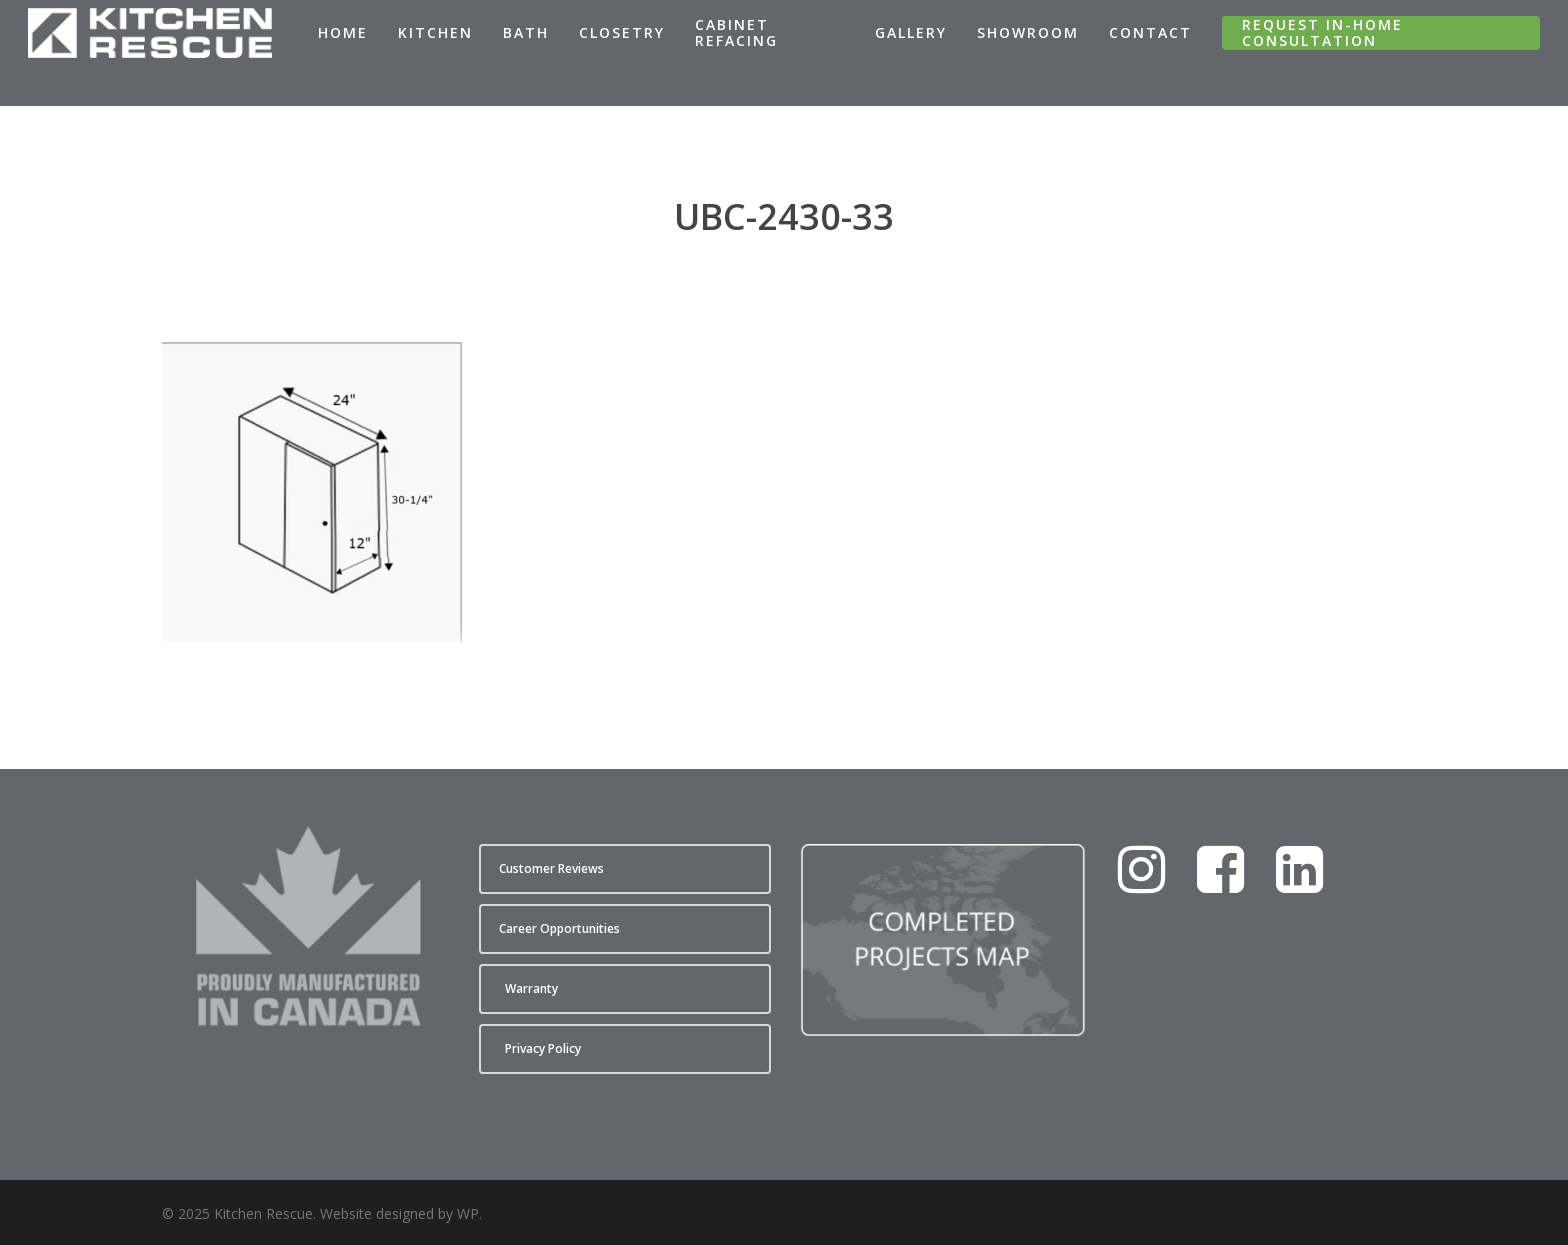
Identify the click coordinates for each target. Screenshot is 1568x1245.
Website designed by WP (399, 1213)
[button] (625, 869)
